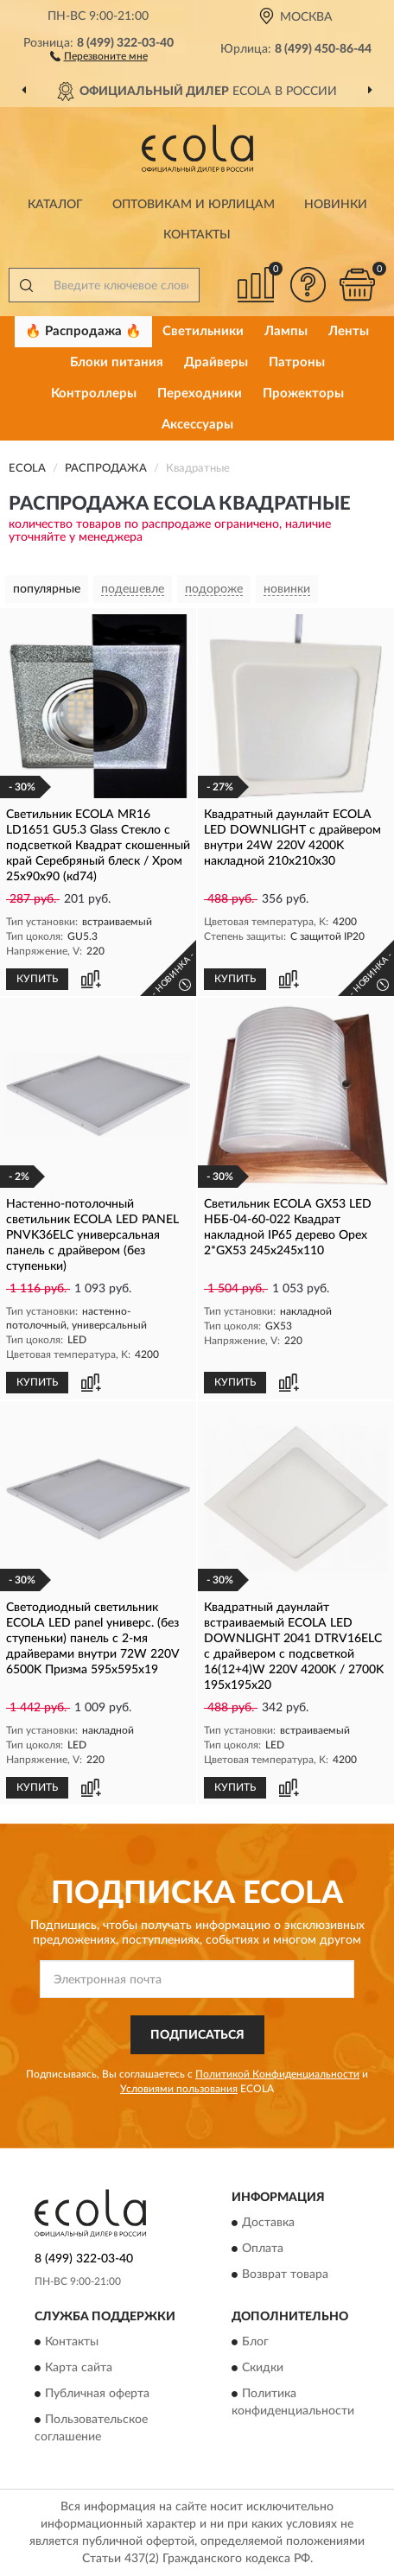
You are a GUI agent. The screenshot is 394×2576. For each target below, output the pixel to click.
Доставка (268, 2223)
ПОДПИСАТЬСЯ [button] (197, 2035)
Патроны (297, 362)
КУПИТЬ (37, 979)
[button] (99, 55)
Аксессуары (197, 424)
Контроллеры (94, 393)
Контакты (197, 235)
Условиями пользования (179, 2089)
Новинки (335, 205)
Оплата (262, 2249)
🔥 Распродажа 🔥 (83, 331)
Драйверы (216, 362)
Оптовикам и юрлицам (193, 205)
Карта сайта (78, 2368)
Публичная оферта (97, 2394)
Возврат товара (285, 2274)
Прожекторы (303, 393)
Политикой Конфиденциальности (277, 2074)
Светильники (203, 331)
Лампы (286, 331)
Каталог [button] (55, 205)
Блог (255, 2342)
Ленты (348, 331)
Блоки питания (116, 362)
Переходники (199, 393)
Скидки (262, 2368)
